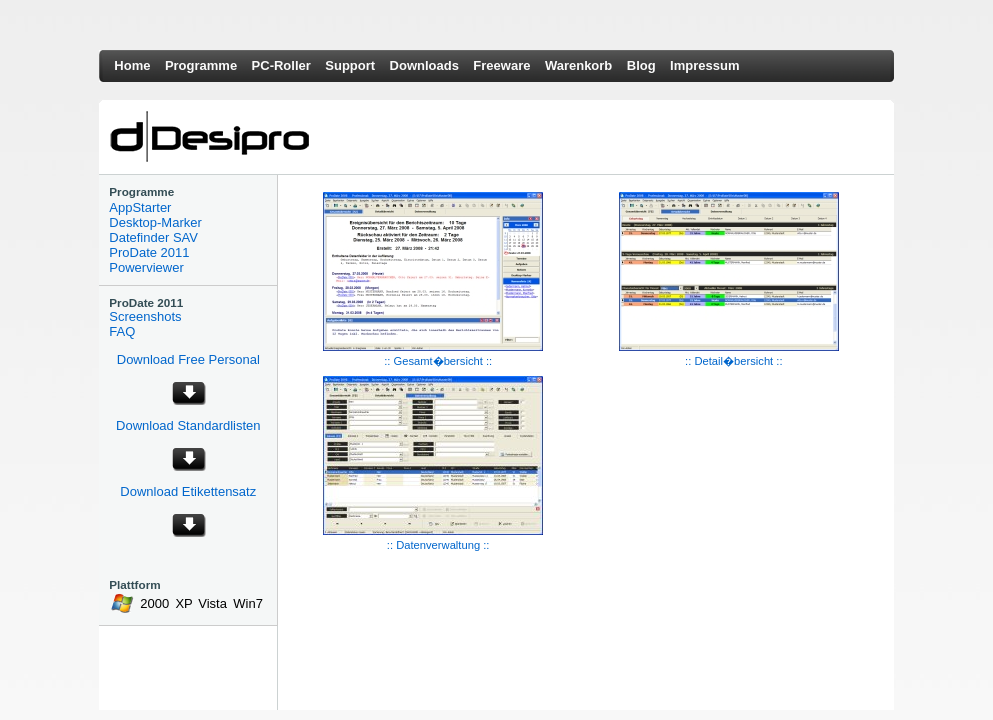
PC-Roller (281, 65)
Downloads (424, 65)
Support (350, 65)
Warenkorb (578, 65)
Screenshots (145, 316)
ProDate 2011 (149, 252)
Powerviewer (146, 267)
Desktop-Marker (155, 222)
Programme (201, 65)
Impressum (704, 65)
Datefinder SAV (153, 237)
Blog (641, 65)
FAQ (122, 331)
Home (132, 65)
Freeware (501, 65)
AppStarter (140, 207)
